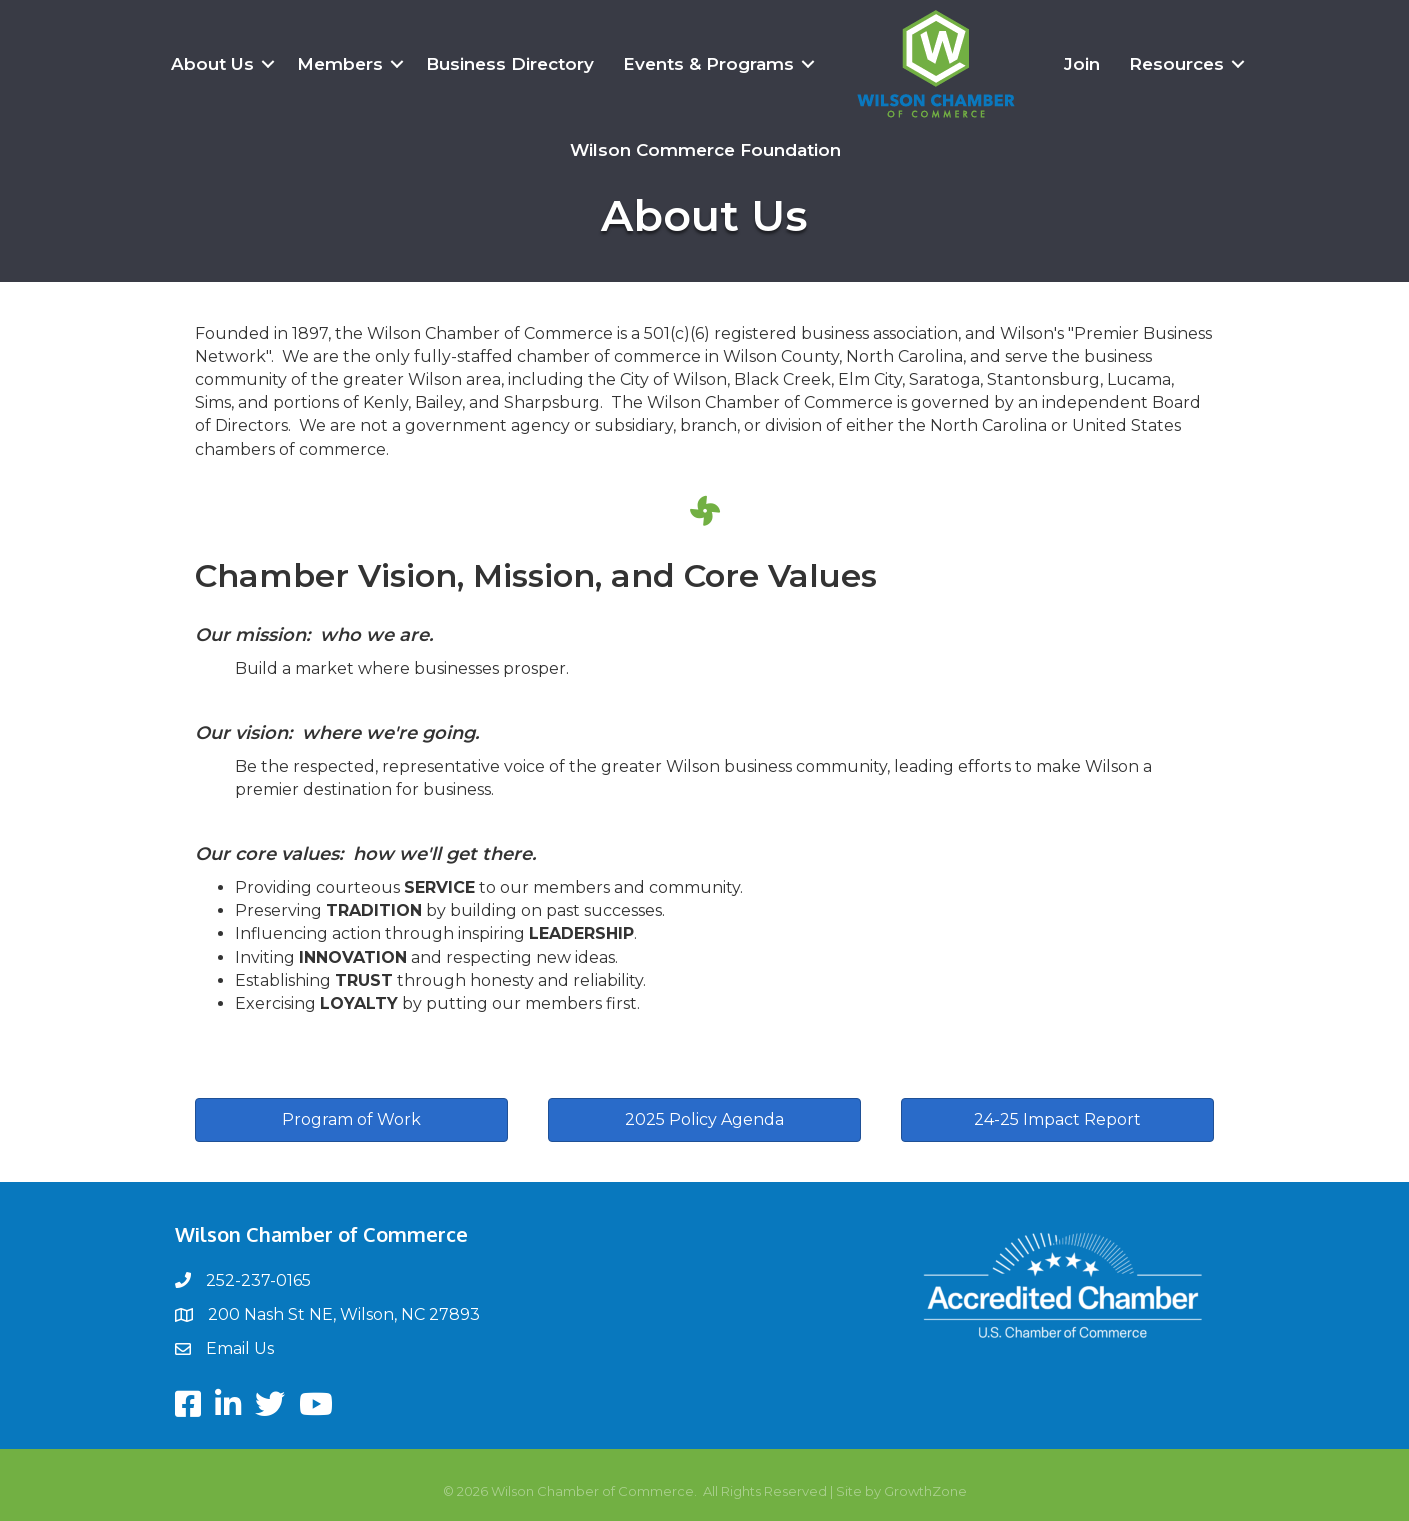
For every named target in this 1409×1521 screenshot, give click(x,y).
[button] (351, 1120)
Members (340, 64)
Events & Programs (708, 64)
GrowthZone (925, 1491)
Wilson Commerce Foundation (705, 150)
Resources (1176, 64)
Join (1082, 64)
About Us (212, 64)
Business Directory (510, 64)
